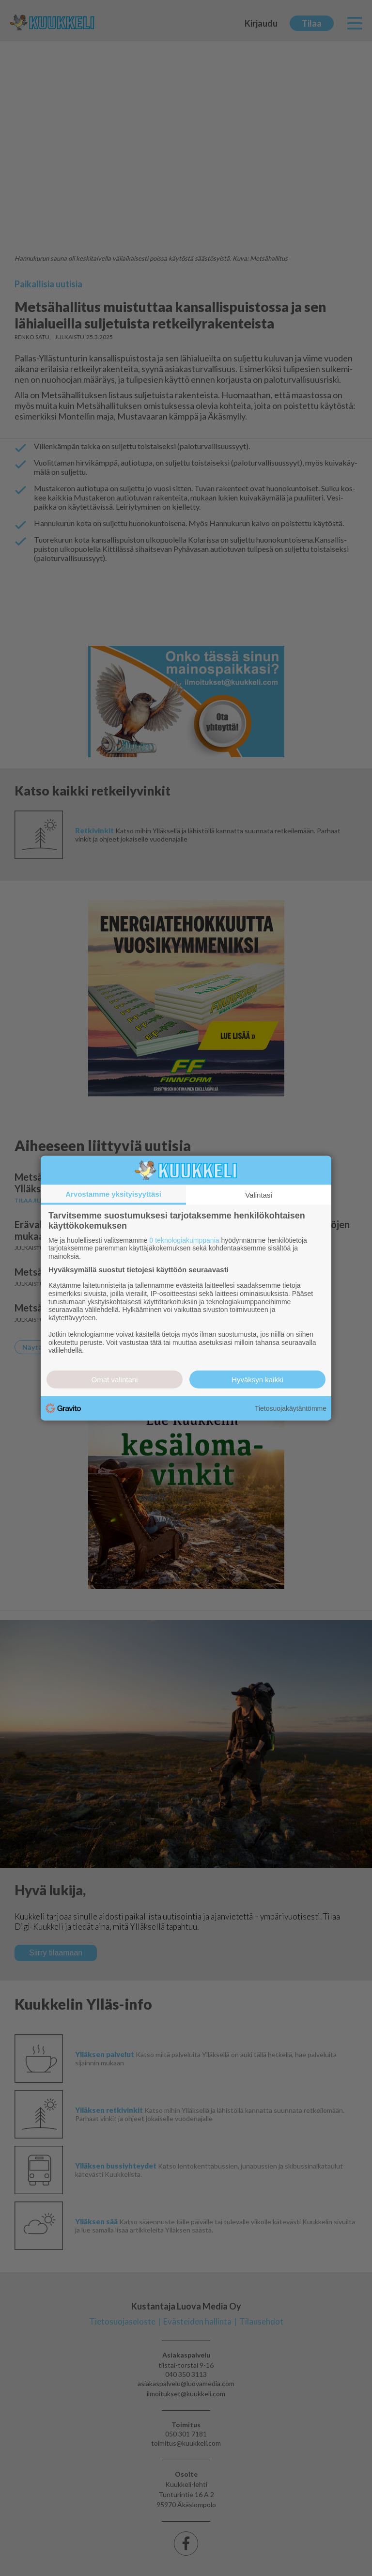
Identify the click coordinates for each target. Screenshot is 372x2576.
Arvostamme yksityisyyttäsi (113, 1193)
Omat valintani (115, 1379)
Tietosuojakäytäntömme (290, 1408)
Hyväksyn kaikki (257, 1379)
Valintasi (258, 1194)
